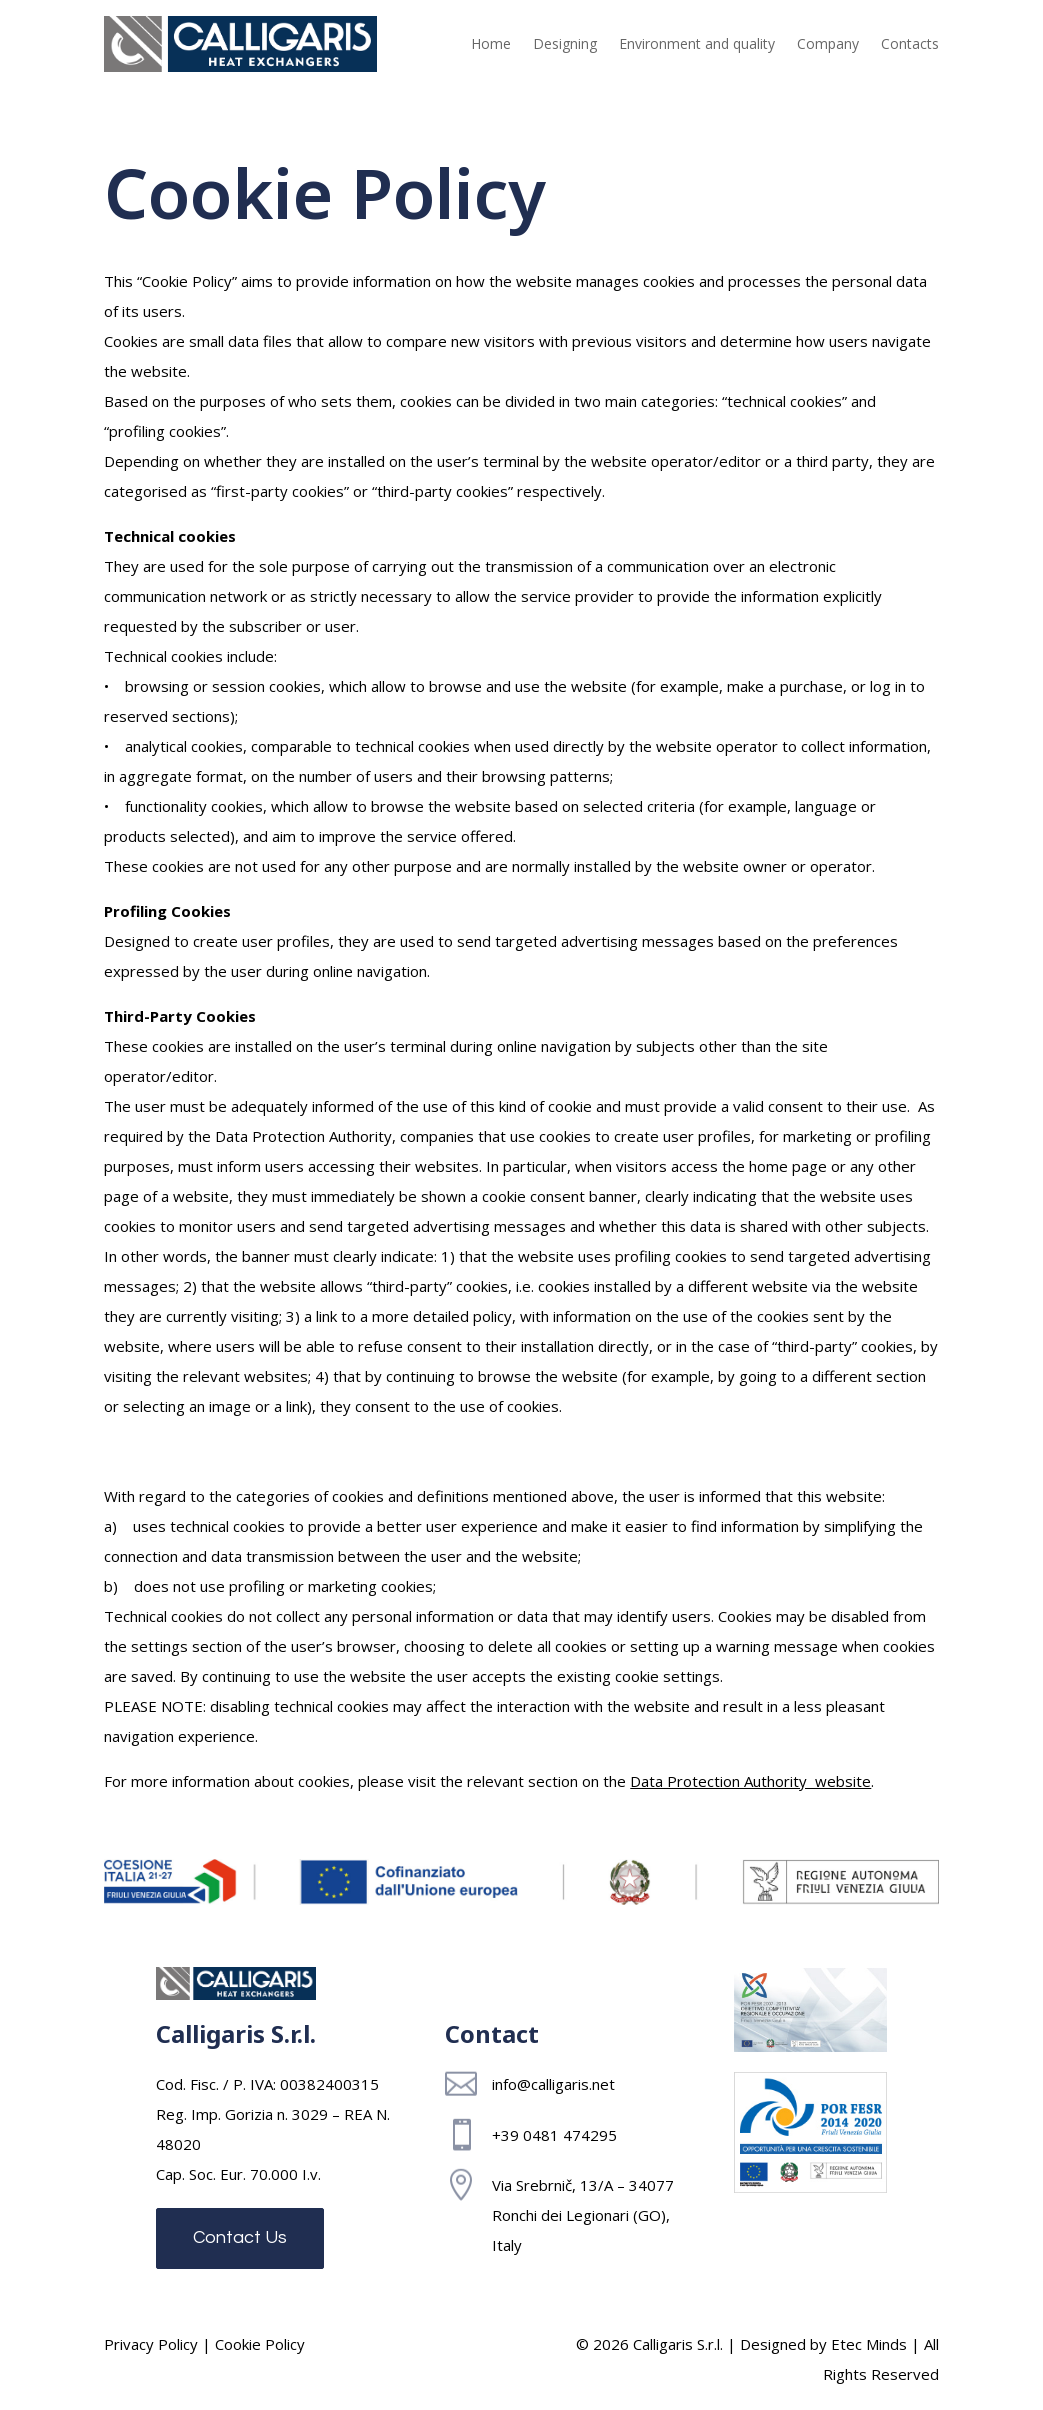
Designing (565, 43)
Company (828, 43)
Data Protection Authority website (750, 1781)
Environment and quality (697, 43)
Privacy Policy (151, 2344)
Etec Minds (869, 2344)
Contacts (910, 43)
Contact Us (240, 2237)
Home (491, 43)
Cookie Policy (260, 2344)
